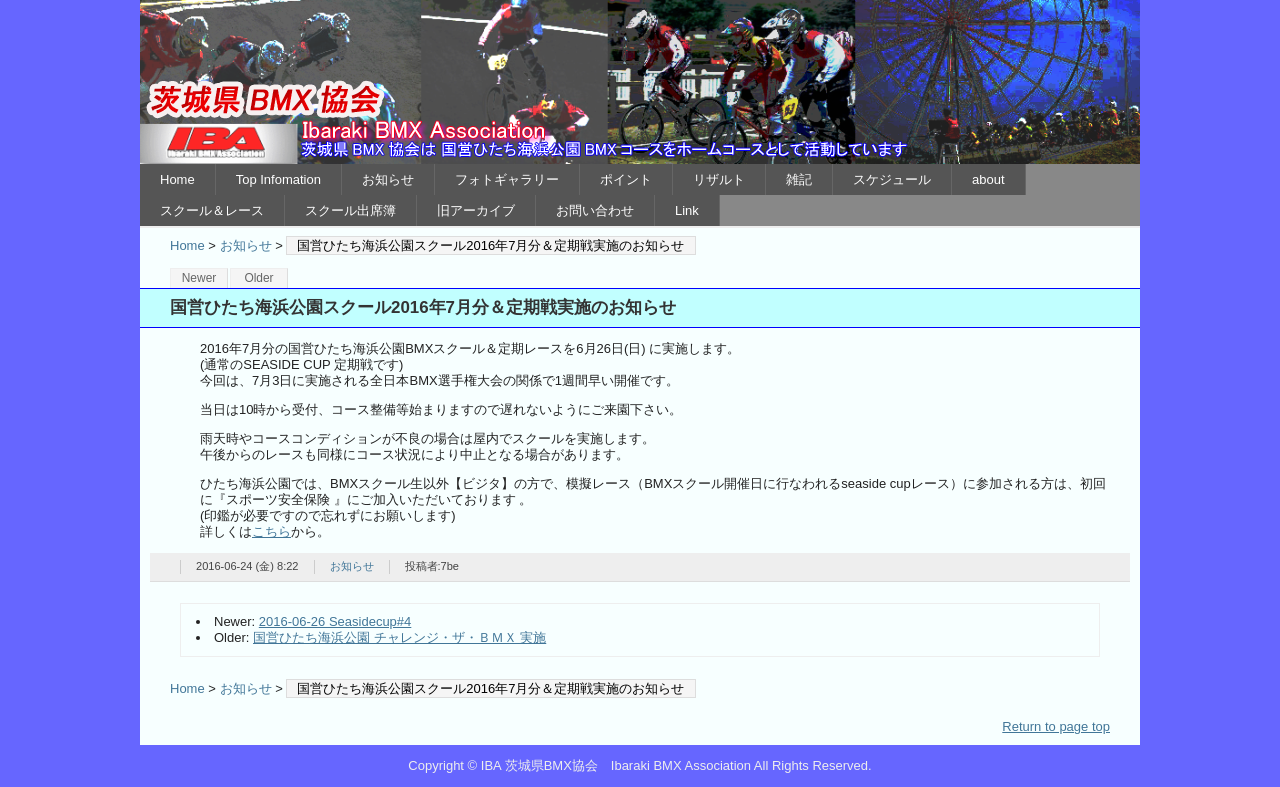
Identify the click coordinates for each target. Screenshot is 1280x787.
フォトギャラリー (507, 179)
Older (258, 278)
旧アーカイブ (476, 210)
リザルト (719, 179)
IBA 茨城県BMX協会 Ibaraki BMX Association (640, 82)
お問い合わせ (595, 210)
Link (687, 210)
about (988, 179)
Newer (199, 278)
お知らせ (388, 179)
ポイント (626, 179)
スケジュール (892, 179)
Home (177, 179)
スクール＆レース (212, 210)
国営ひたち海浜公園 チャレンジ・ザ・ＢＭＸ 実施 (399, 637)
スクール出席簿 (350, 210)
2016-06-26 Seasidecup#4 (335, 621)
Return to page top (1056, 726)
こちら (271, 531)
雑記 (799, 179)
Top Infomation (278, 179)
